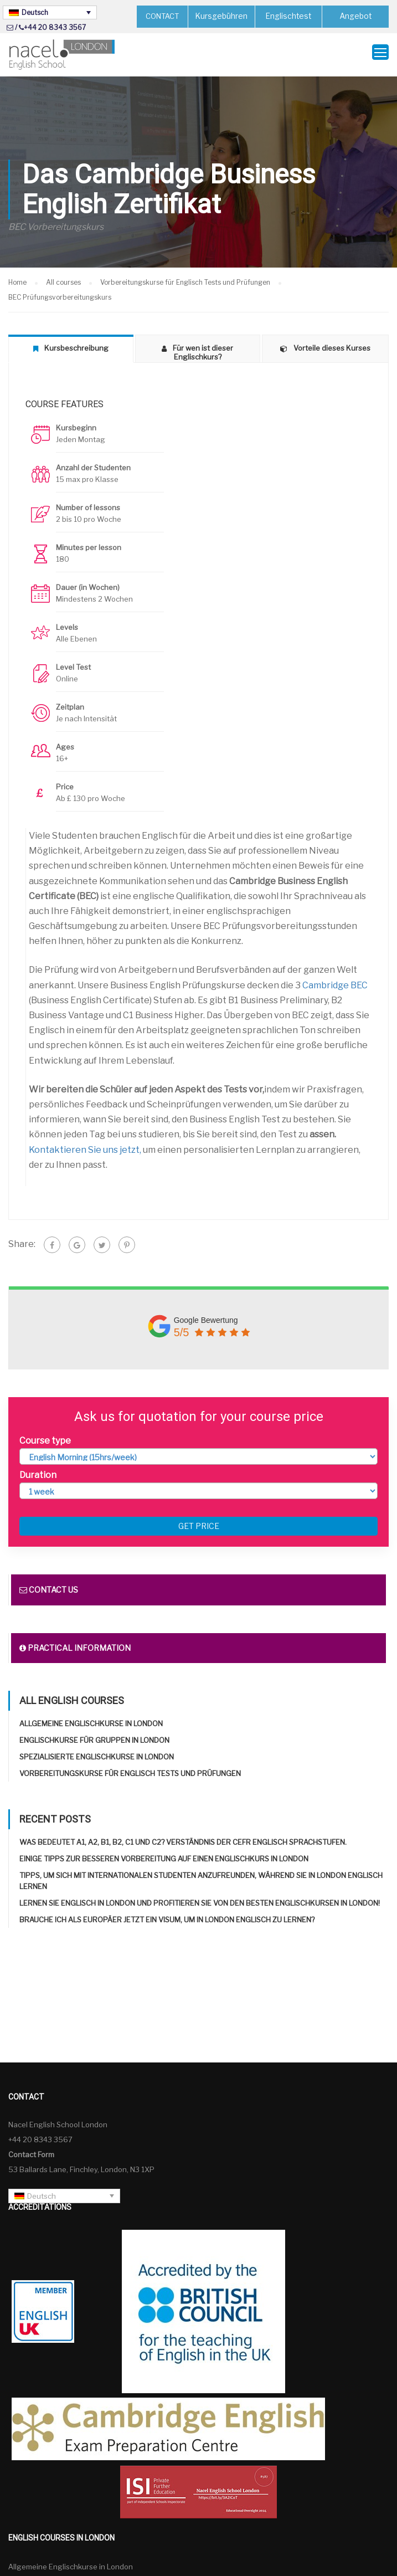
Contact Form (31, 2149)
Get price (198, 1521)
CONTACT (162, 16)
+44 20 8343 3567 (55, 27)
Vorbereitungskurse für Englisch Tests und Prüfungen (130, 1768)
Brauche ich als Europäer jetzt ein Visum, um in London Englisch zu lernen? (166, 1915)
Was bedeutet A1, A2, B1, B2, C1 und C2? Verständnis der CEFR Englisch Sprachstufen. (183, 1837)
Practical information (75, 1643)
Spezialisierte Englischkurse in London (96, 1752)
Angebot (355, 16)
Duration (37, 1470)
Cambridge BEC (335, 980)
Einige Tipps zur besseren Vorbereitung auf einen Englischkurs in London (163, 1854)
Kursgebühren (221, 16)
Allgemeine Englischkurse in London (91, 1719)
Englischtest (288, 16)
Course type (45, 1435)
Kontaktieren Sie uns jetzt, (85, 1145)
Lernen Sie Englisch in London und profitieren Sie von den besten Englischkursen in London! (199, 1898)
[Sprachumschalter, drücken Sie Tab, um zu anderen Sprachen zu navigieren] (50, 12)
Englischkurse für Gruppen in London (94, 1735)
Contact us (48, 1585)
